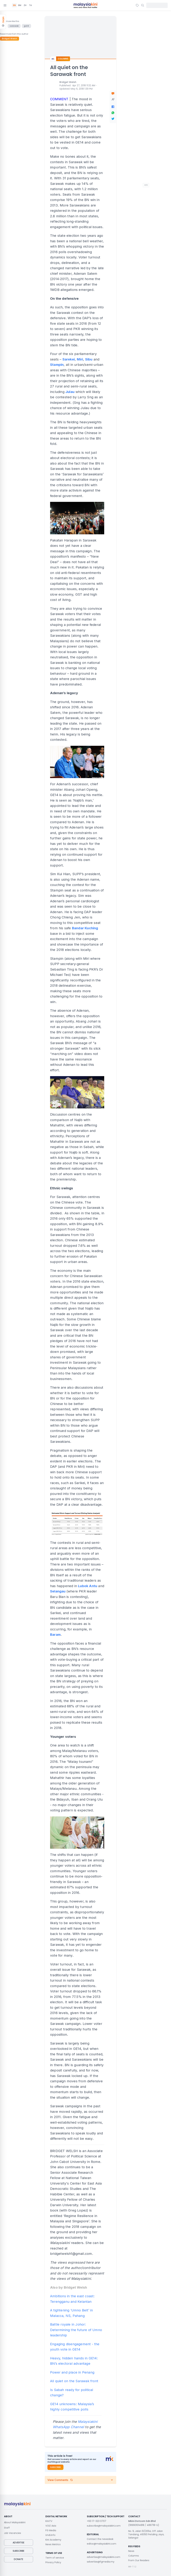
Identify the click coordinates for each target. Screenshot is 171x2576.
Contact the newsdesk (100, 2539)
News (131, 2551)
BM (19, 5)
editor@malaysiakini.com (101, 2543)
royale (65, 2324)
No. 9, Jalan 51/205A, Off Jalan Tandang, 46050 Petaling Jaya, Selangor (146, 2534)
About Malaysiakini (14, 2522)
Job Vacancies (12, 2533)
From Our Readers (138, 2560)
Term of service (54, 2557)
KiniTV (48, 2521)
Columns (133, 2555)
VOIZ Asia (50, 2525)
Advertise (18, 2542)
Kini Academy (53, 2539)
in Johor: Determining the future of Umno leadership (76, 2329)
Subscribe (55, 2467)
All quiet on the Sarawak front (74, 2381)
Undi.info (50, 2535)
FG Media (50, 2530)
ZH (25, 5)
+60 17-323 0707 (96, 2521)
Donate (18, 2559)
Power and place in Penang (72, 2372)
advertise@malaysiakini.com (103, 2557)
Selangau (58, 1591)
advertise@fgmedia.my (100, 2561)
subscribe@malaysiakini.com (104, 2525)
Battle (55, 2324)
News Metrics (53, 2544)
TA (30, 5)
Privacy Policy (53, 2562)
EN (14, 5)
